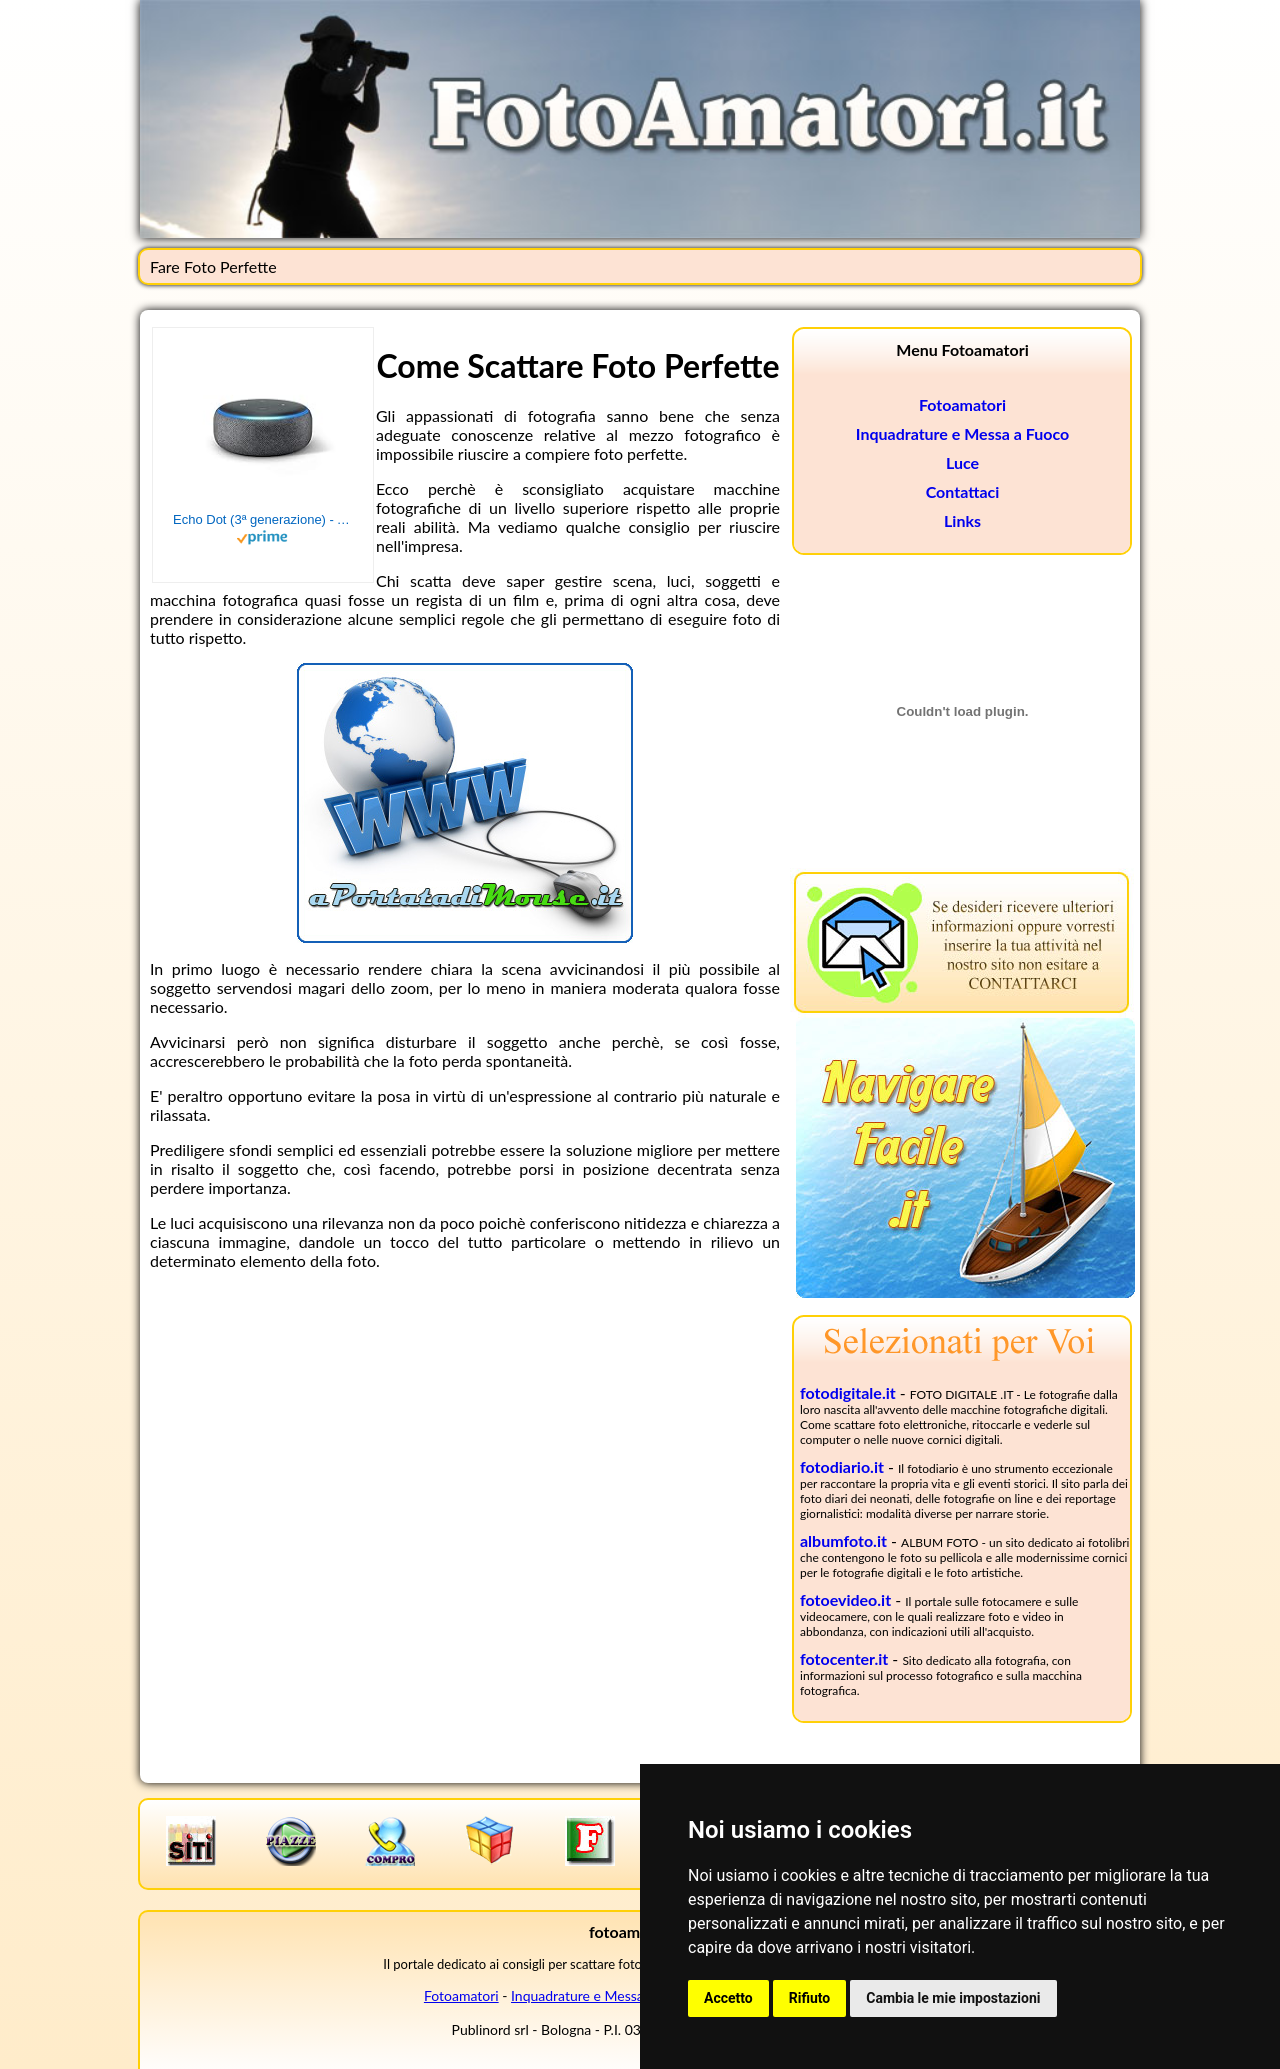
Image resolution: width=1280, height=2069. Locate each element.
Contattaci (963, 491)
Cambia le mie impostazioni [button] (953, 1998)
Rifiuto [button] (810, 1998)
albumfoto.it (843, 1540)
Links (962, 520)
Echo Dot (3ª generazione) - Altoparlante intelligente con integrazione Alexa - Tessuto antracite (263, 519)
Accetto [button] (728, 1998)
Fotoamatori (962, 404)
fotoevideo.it (845, 1599)
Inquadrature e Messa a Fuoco (962, 433)
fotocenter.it (844, 1658)
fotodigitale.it (848, 1392)
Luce (962, 462)
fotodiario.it (842, 1466)
